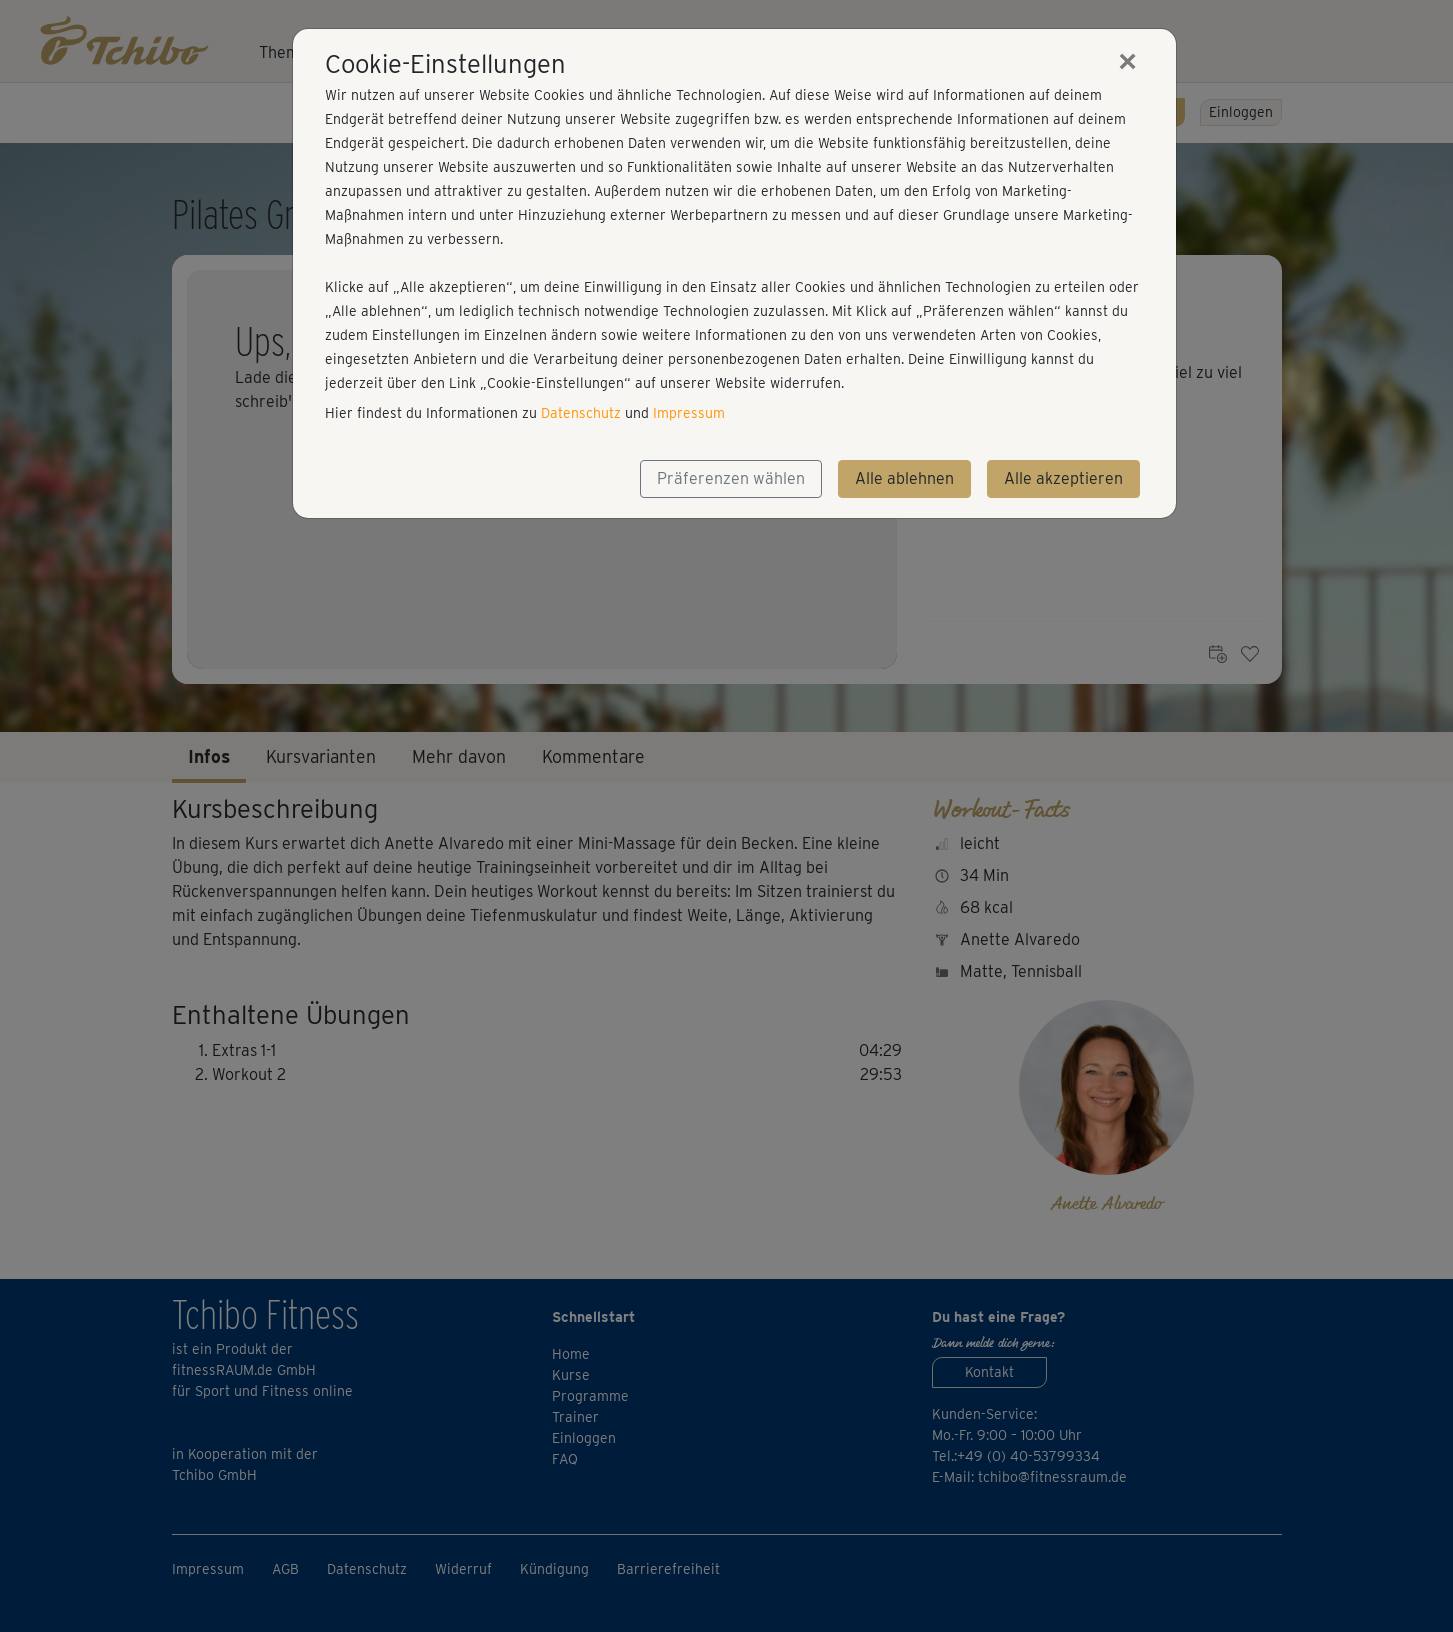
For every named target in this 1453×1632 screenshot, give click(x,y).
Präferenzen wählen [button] (731, 478)
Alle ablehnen (904, 478)
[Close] (1128, 61)
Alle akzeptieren (1063, 478)
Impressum (689, 413)
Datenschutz (581, 413)
